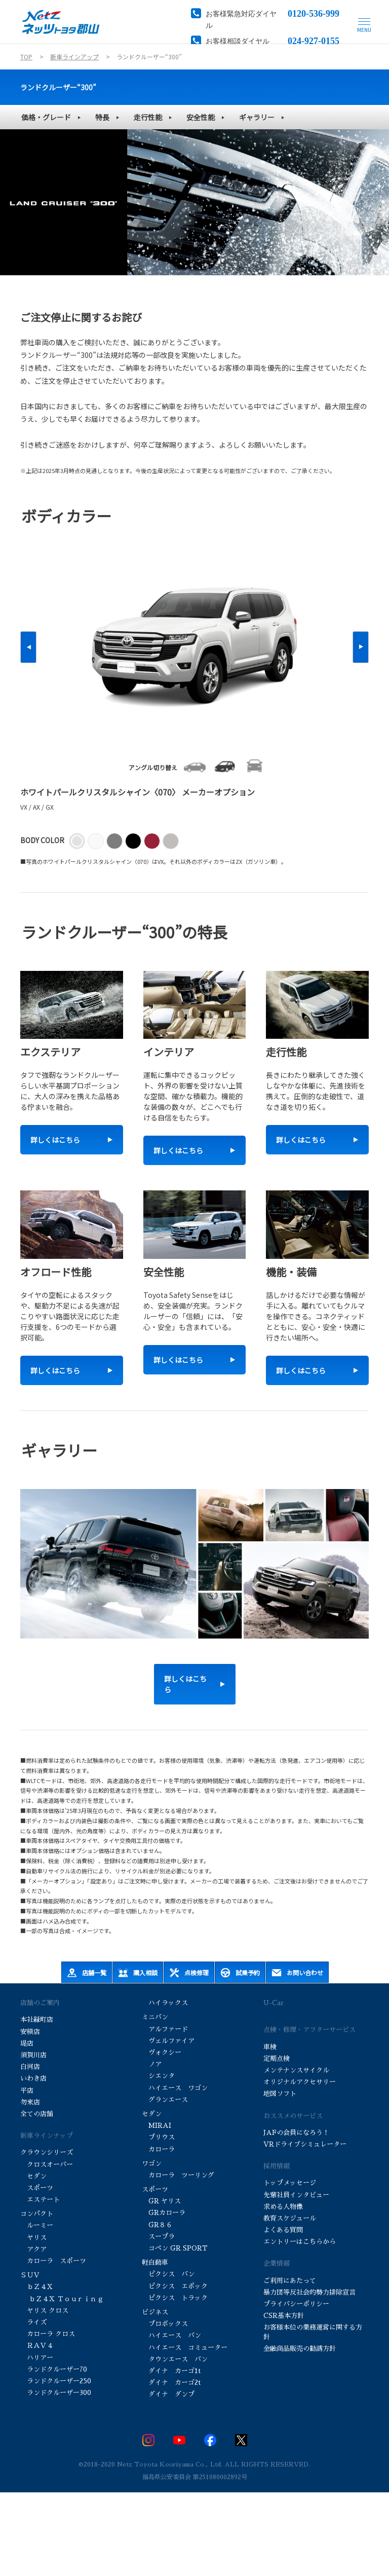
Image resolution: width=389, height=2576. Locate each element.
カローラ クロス (47, 2334)
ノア (152, 2064)
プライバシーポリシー (296, 2304)
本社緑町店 (36, 2019)
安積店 (30, 2031)
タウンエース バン (175, 2359)
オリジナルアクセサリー (299, 2082)
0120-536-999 (313, 12)
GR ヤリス (161, 2201)
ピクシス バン (168, 2274)
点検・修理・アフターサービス (309, 2029)
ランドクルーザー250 (55, 2381)
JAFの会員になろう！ (296, 2132)
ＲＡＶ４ (37, 2345)
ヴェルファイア (169, 2041)
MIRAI (156, 2125)
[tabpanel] (194, 202)
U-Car (273, 2003)
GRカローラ (164, 2212)
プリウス (159, 2137)
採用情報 (276, 2166)
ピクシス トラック (175, 2298)
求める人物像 (283, 2206)
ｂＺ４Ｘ (36, 2286)
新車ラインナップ (46, 2135)
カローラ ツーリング (178, 2175)
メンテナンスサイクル (296, 2070)
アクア (33, 2249)
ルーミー (36, 2225)
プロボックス (165, 2323)
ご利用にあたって (289, 2280)
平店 (26, 2090)
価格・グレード (46, 117)
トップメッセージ (289, 2183)
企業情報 (276, 2263)
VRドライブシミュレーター (304, 2144)
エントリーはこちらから (299, 2241)
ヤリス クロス (44, 2310)
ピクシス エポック (175, 2286)
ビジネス (155, 2312)
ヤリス (33, 2237)
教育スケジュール (289, 2218)
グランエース (165, 2099)
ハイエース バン (171, 2335)
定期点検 (276, 2058)
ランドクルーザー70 (53, 2369)
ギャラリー (257, 117)
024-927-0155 (313, 40)
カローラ (159, 2149)
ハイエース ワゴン (175, 2088)
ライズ (33, 2322)
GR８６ (157, 2225)
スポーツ (36, 2188)
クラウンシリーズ (46, 2152)
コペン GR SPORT (175, 2248)
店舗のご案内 (40, 2003)
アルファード (165, 2029)
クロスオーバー (46, 2164)
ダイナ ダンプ (168, 2394)
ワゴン (152, 2163)
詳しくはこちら (185, 1684)
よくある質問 (283, 2230)
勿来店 (30, 2102)
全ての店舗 (36, 2114)
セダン (33, 2176)
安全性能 (200, 117)
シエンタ (158, 2076)
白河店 (30, 2066)
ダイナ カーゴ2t (171, 2382)
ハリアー (36, 2357)
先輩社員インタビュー (296, 2195)
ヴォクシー (162, 2052)
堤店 (26, 2043)
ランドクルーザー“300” (58, 87)
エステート (40, 2199)
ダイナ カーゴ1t (171, 2371)
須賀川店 (33, 2055)
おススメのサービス (293, 2116)
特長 (102, 117)
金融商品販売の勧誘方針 (299, 2348)
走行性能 (148, 117)
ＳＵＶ (30, 2275)
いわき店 (33, 2078)
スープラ (158, 2236)
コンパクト (36, 2213)
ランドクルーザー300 (55, 2392)
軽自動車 (155, 2262)
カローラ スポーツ (53, 2261)
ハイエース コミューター (184, 2347)
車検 (270, 2047)
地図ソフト (279, 2093)
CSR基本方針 (283, 2315)
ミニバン (155, 2017)
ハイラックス (165, 2003)
